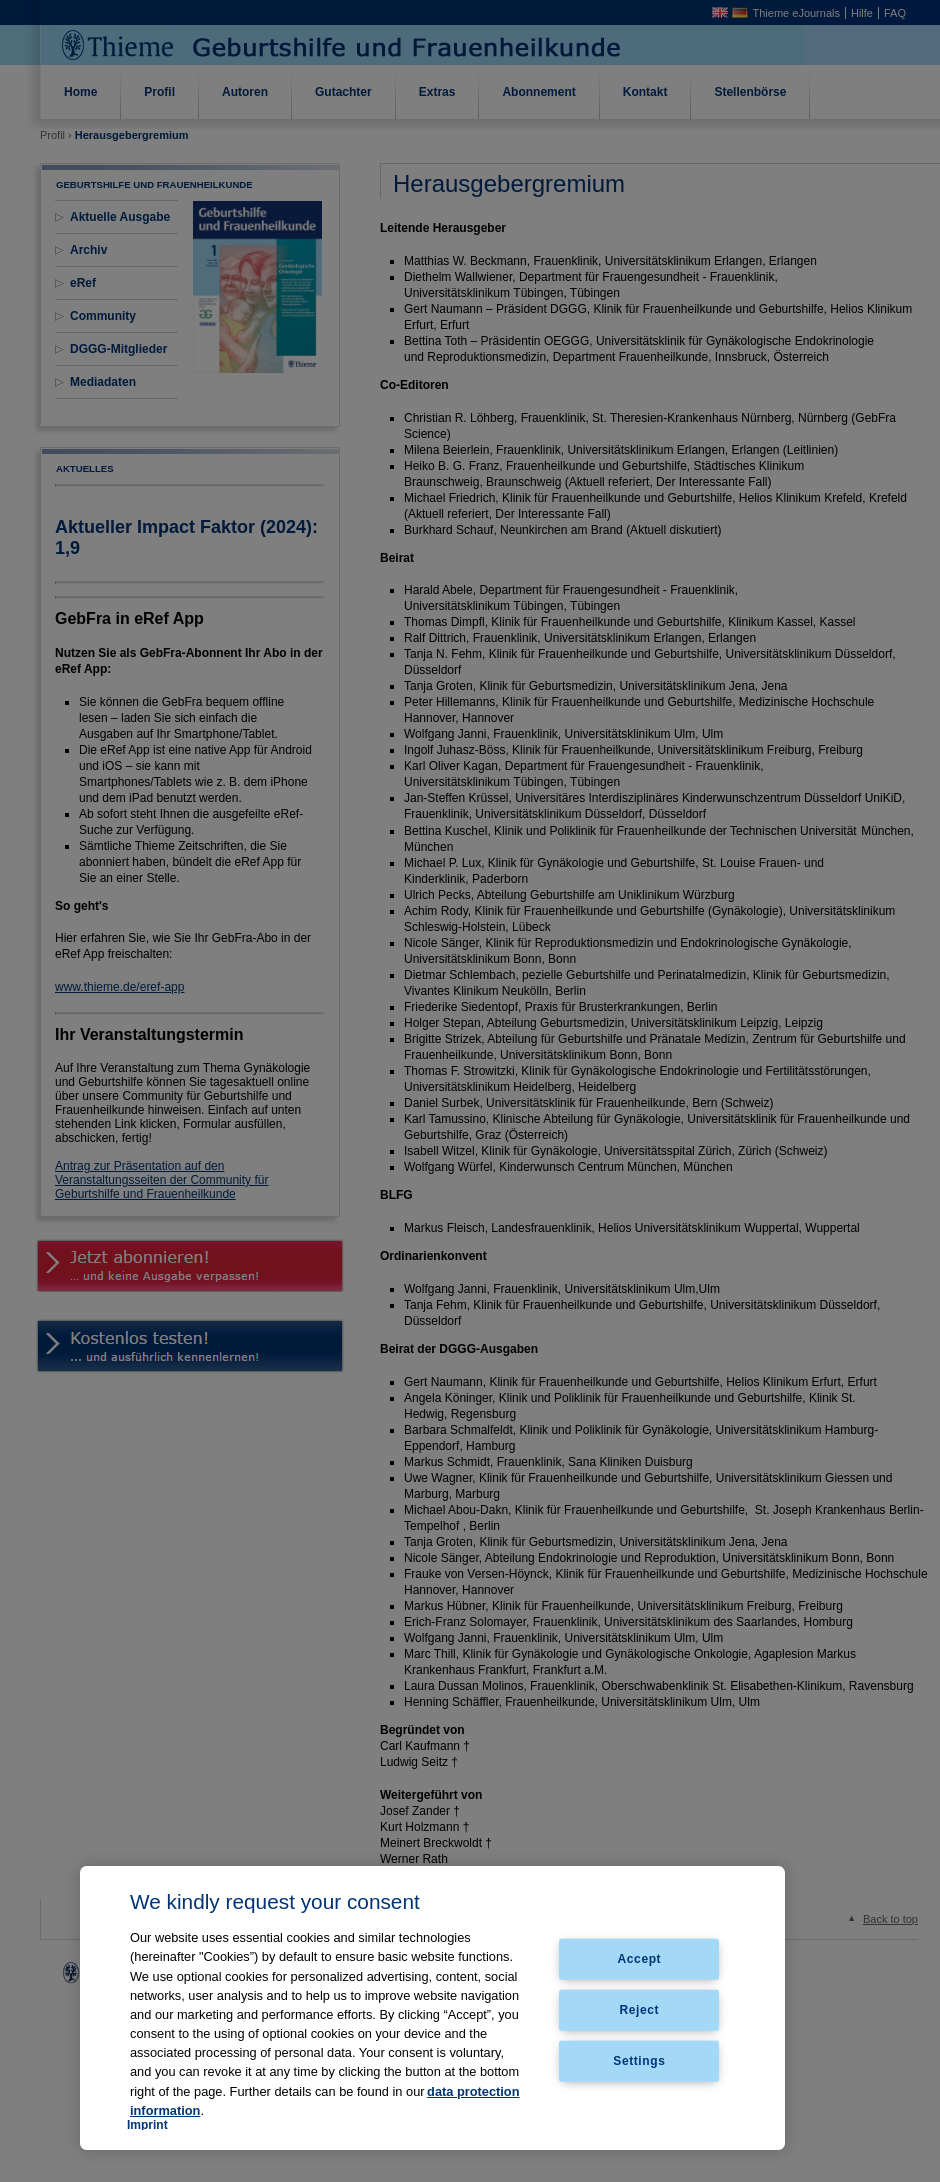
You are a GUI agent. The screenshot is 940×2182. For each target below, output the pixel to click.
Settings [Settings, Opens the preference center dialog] (639, 2060)
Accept (640, 1959)
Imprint (147, 2125)
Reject (640, 2010)
